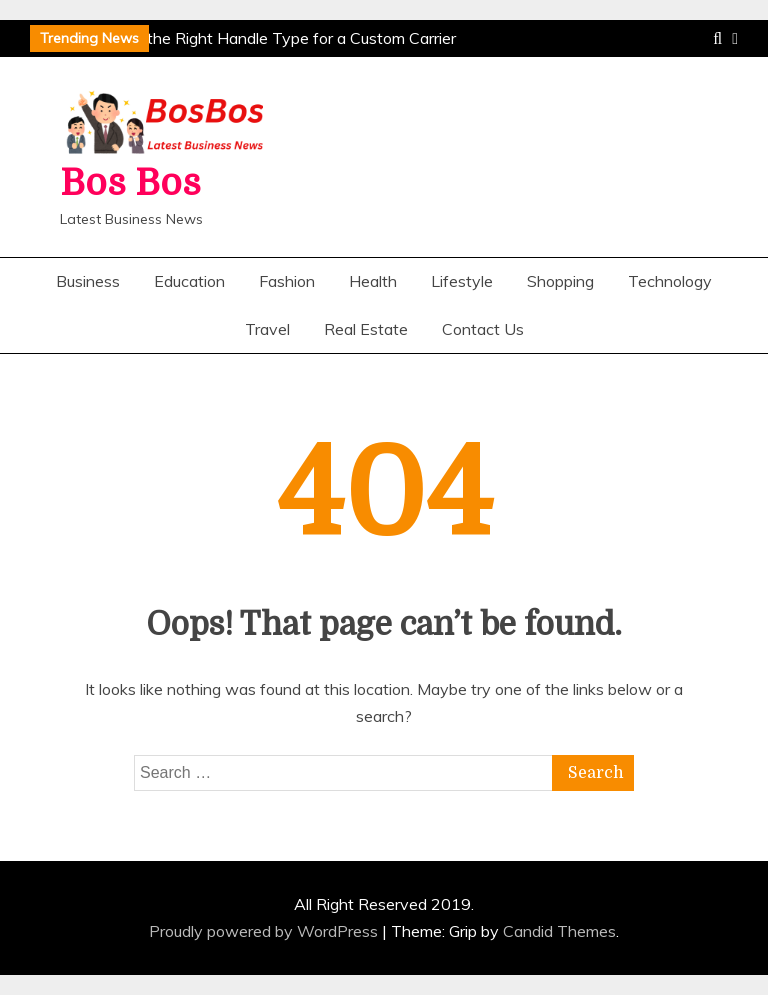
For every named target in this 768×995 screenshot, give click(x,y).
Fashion (287, 281)
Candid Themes (559, 931)
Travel (267, 329)
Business (88, 281)
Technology (670, 281)
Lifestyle (462, 281)
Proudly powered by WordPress (265, 931)
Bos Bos (130, 183)
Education (189, 281)
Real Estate (366, 329)
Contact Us (483, 329)
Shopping (560, 281)
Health (373, 281)
